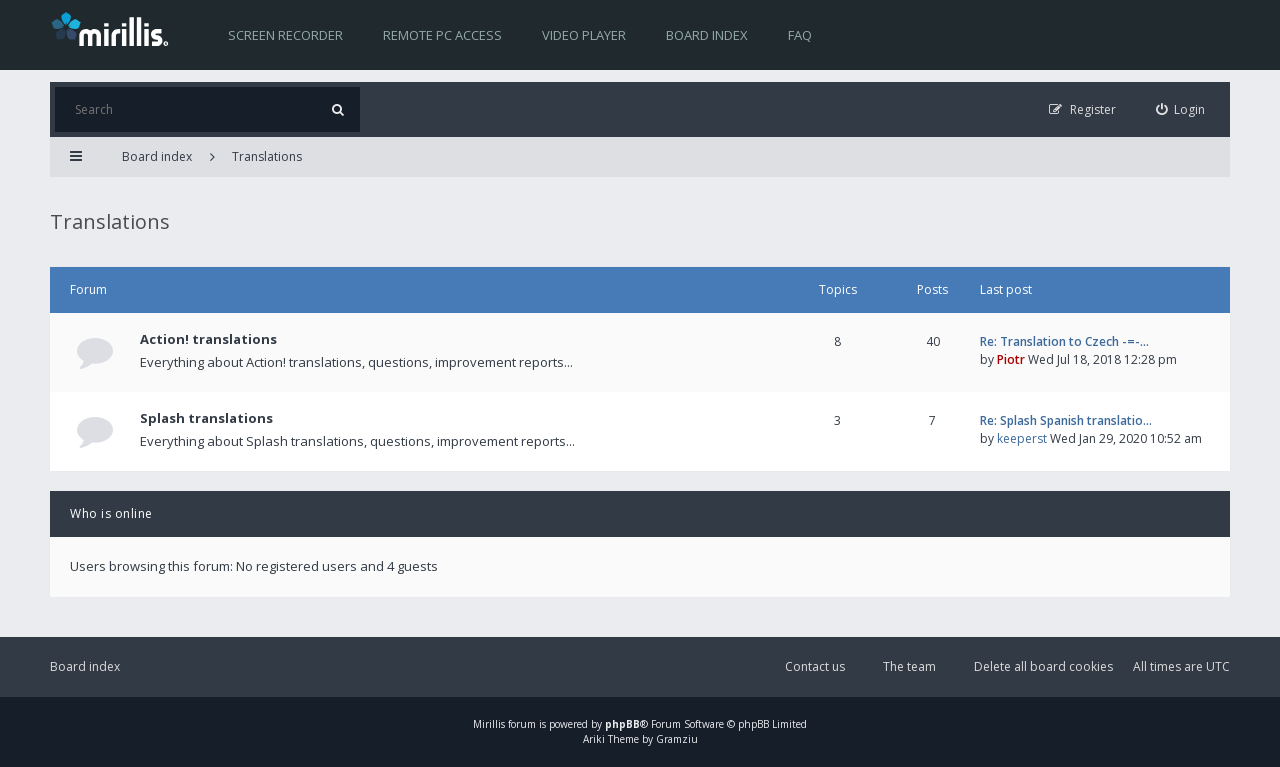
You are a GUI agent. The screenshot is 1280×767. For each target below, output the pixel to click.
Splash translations (206, 418)
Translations (267, 156)
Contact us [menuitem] (815, 666)
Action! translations (208, 339)
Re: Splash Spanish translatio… (1066, 420)
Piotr (1011, 359)
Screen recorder (285, 35)
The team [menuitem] (909, 666)
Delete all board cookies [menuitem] (1043, 666)
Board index (707, 35)
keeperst (1022, 438)
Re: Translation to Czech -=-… (1064, 341)
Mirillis (489, 724)
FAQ (800, 35)
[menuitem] (1181, 109)
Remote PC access (442, 35)
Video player (584, 35)
